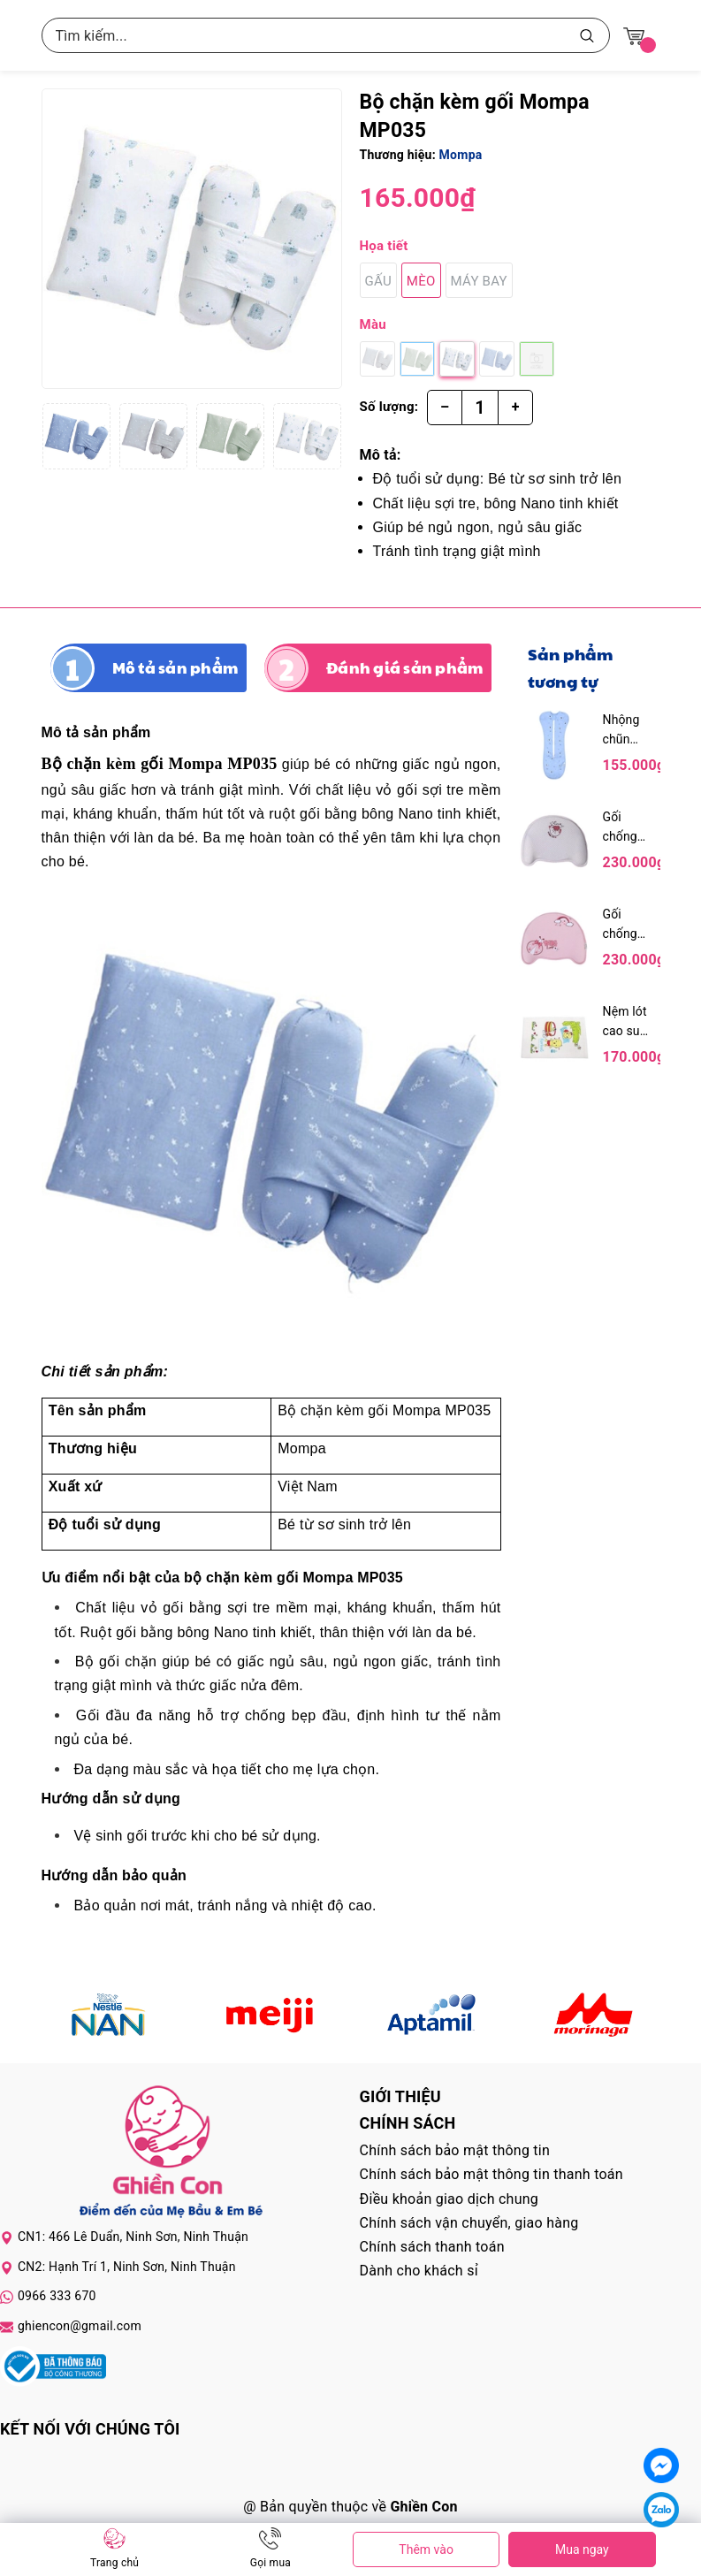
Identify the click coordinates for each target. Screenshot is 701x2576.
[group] (191, 238)
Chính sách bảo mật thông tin (455, 2150)
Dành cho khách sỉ (419, 2270)
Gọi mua (270, 2563)
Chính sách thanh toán (432, 2246)
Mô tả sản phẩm (175, 667)
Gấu (378, 281)
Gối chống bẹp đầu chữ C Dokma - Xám (626, 828)
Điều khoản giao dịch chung (449, 2199)
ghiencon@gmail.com (79, 2326)
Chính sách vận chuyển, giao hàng (469, 2222)
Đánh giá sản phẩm (404, 667)
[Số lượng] (480, 407)
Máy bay (479, 281)
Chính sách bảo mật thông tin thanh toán (491, 2174)
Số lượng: (389, 407)
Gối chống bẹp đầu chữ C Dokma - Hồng (626, 925)
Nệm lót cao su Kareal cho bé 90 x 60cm (625, 1022)
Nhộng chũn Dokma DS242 (623, 731)
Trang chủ (114, 2563)
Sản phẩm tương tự (570, 667)
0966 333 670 (57, 2296)
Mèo (421, 281)
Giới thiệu (400, 2096)
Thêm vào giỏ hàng (426, 2554)
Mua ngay (582, 2549)
